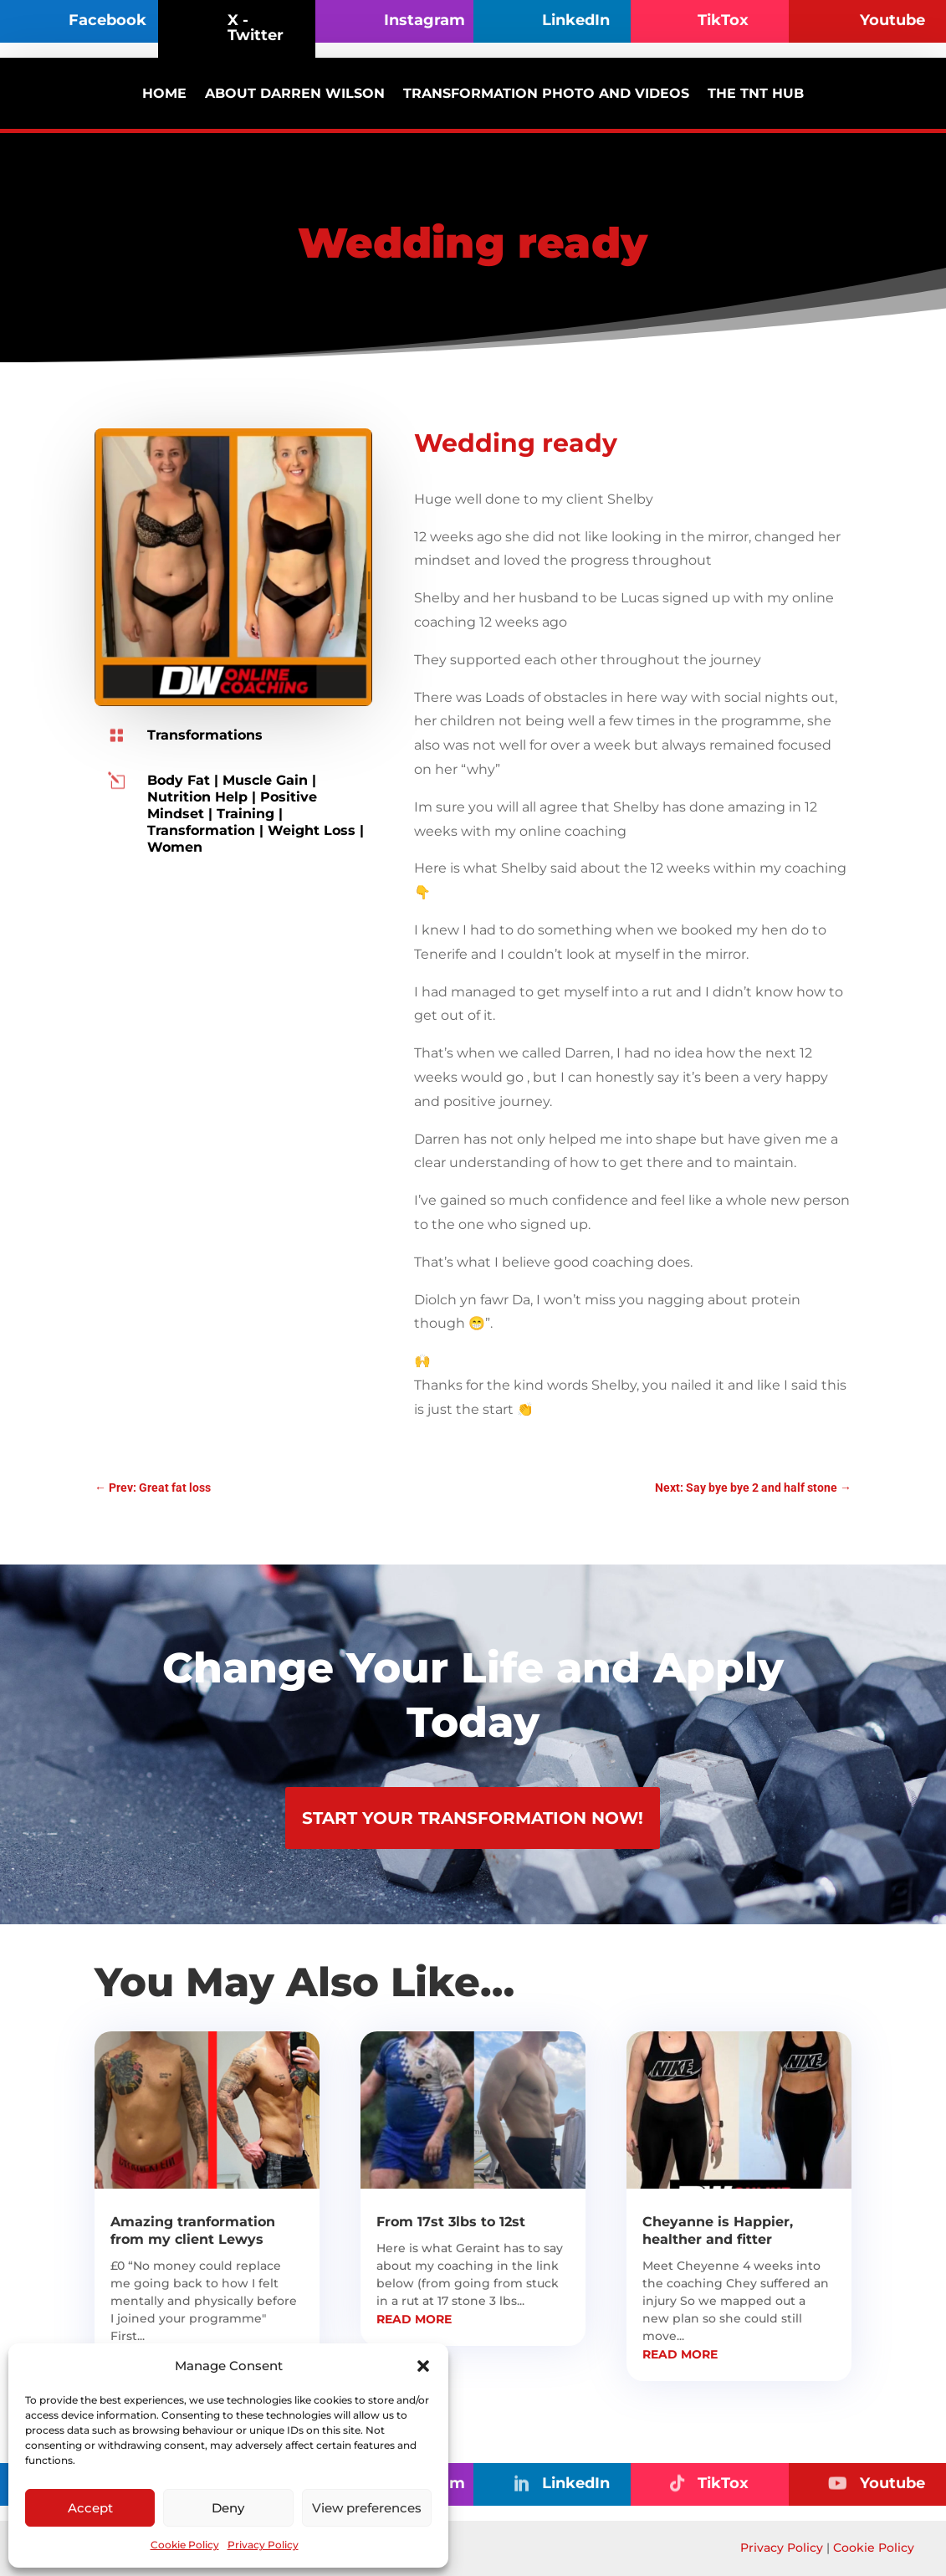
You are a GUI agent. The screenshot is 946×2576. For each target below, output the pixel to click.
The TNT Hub (756, 93)
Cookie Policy (185, 2544)
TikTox (723, 20)
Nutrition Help (197, 797)
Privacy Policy (263, 2544)
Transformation (201, 830)
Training (245, 814)
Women (174, 847)
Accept (90, 2508)
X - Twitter (256, 27)
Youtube (892, 20)
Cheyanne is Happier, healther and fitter (717, 2230)
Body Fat (178, 780)
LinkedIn (576, 20)
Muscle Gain (265, 780)
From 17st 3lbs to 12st (450, 2222)
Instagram (424, 20)
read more (414, 2319)
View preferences (367, 2508)
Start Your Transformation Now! (472, 1818)
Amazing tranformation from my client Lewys (192, 2230)
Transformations (205, 735)
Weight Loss (311, 830)
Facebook (107, 20)
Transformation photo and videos (546, 93)
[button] (423, 2366)
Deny (228, 2508)
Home (164, 93)
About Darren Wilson (295, 93)
